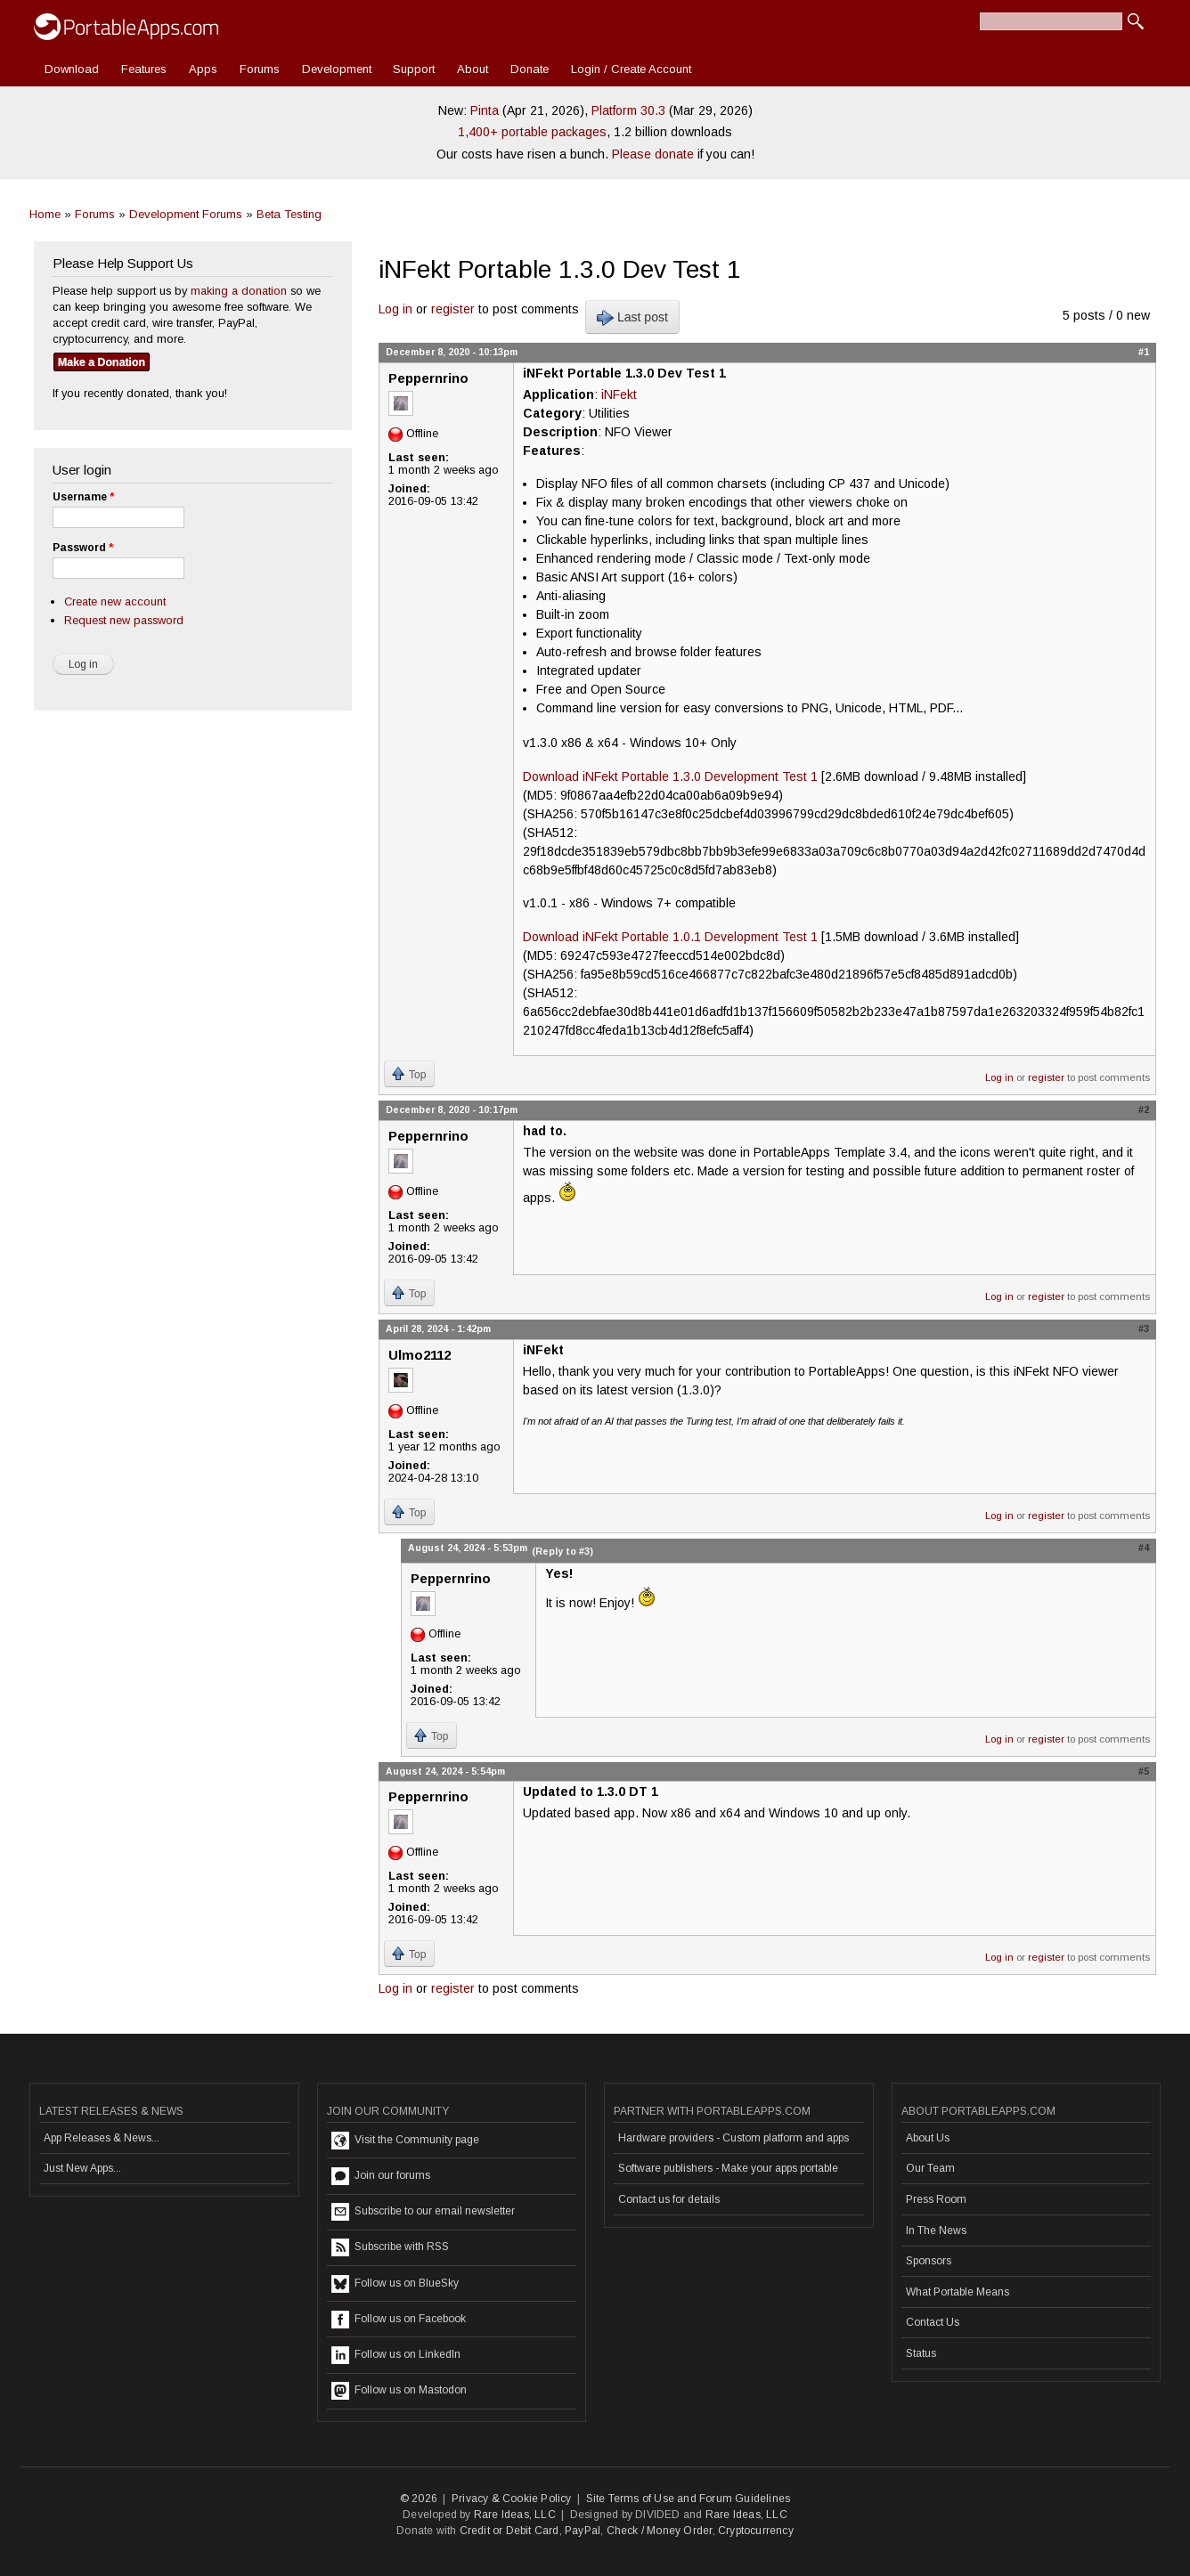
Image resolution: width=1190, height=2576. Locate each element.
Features (144, 69)
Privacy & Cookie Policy (512, 2498)
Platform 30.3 (628, 110)
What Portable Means (957, 2292)
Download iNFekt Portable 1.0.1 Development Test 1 (670, 937)
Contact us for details (669, 2199)
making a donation (239, 290)
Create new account (115, 601)
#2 (1143, 1109)
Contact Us (932, 2322)
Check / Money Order (660, 2530)
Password (83, 547)
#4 (1143, 1547)
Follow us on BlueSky (395, 2284)
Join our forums (380, 2176)
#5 (1143, 1771)
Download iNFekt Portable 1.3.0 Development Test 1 (670, 776)
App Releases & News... (101, 2138)
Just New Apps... (82, 2168)
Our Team (930, 2168)
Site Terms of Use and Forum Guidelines (688, 2498)
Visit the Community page (405, 2140)
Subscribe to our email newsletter (423, 2212)
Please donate (653, 154)
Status (921, 2353)
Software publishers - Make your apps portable (728, 2168)
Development (336, 69)
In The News (936, 2230)
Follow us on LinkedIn (396, 2355)
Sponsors (928, 2261)
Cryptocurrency (756, 2530)
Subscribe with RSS (390, 2247)
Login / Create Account (631, 69)
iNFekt (619, 394)
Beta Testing (289, 214)
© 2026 (418, 2498)
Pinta (484, 110)
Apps (203, 69)
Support (414, 69)
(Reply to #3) (562, 1551)
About (472, 69)
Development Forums (185, 214)
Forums (260, 69)
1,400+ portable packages (532, 132)
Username (83, 497)
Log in (395, 309)
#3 (1143, 1328)
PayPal (582, 2530)
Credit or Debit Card (509, 2530)
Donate (529, 69)
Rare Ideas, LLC (515, 2514)
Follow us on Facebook (398, 2319)
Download (72, 69)
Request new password (123, 620)
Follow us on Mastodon (399, 2391)
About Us (928, 2138)
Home (45, 214)
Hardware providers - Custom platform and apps (733, 2138)
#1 (1143, 351)
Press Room (936, 2199)
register (453, 309)
